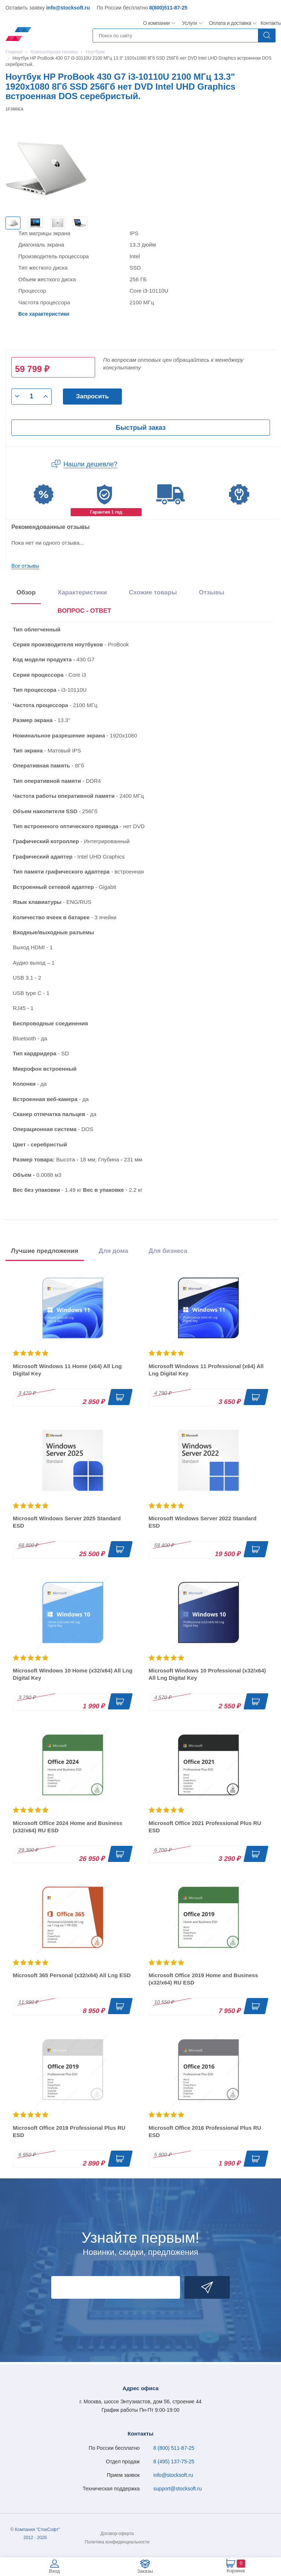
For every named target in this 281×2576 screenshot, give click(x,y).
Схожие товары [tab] (153, 592)
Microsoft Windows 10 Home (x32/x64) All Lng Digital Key (72, 1674)
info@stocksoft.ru (68, 8)
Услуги (189, 23)
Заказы (145, 2571)
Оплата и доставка (229, 23)
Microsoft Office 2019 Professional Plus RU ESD (69, 2131)
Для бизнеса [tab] (168, 1250)
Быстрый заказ (140, 427)
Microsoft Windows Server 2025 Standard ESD (67, 1522)
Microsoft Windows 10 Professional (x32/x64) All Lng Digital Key (207, 1674)
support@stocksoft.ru (177, 2488)
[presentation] (84, 612)
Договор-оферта (117, 2533)
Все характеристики (43, 314)
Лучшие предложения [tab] (44, 1250)
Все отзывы (25, 566)
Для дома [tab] (113, 1250)
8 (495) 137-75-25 (173, 2461)
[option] (13, 223)
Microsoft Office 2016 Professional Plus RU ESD (205, 2131)
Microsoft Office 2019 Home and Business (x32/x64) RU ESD (203, 1979)
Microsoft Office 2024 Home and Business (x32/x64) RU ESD (67, 1826)
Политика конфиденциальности (117, 2542)
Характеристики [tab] (82, 592)
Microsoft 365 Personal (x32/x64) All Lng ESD (72, 1975)
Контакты (271, 23)
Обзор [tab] (25, 592)
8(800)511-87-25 (168, 8)
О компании (156, 23)
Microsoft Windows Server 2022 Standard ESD (202, 1522)
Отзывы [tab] (211, 592)
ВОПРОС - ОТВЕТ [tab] (84, 610)
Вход (54, 2571)
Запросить (92, 396)
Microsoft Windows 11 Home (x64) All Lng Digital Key (67, 1370)
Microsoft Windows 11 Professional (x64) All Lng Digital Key (206, 1370)
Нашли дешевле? (90, 464)
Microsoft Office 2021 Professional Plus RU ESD (205, 1826)
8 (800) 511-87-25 (173, 2448)
